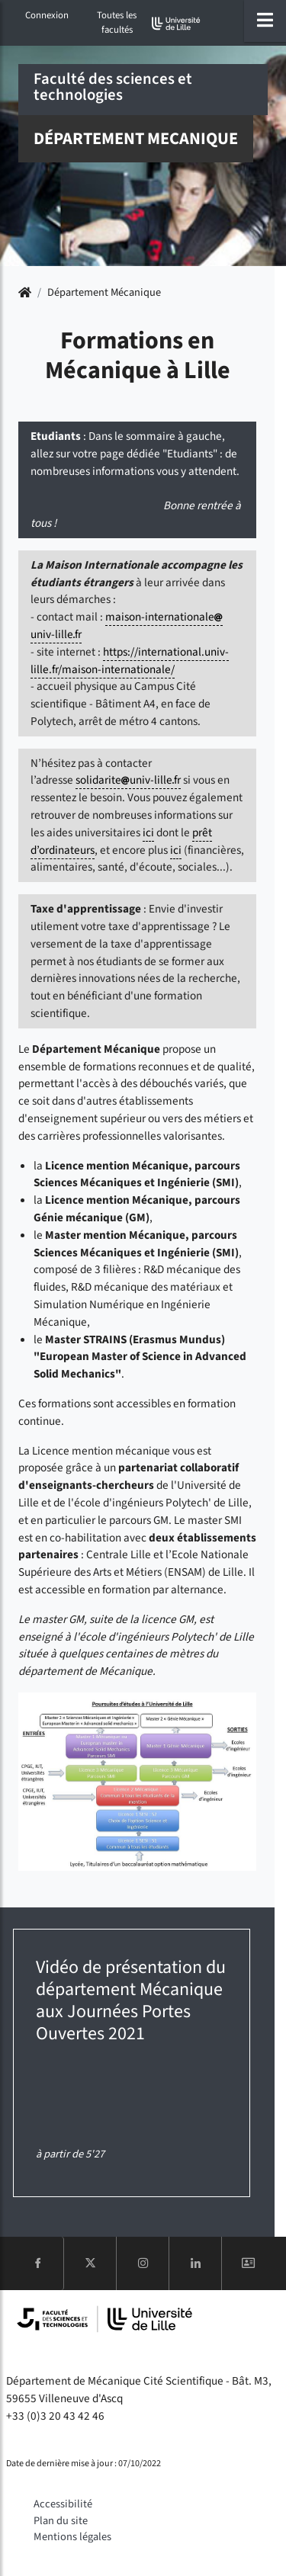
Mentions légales (72, 2537)
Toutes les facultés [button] (117, 22)
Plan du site (61, 2521)
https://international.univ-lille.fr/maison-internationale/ (130, 660)
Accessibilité (63, 2504)
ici (148, 832)
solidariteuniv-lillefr (128, 780)
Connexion (47, 15)
